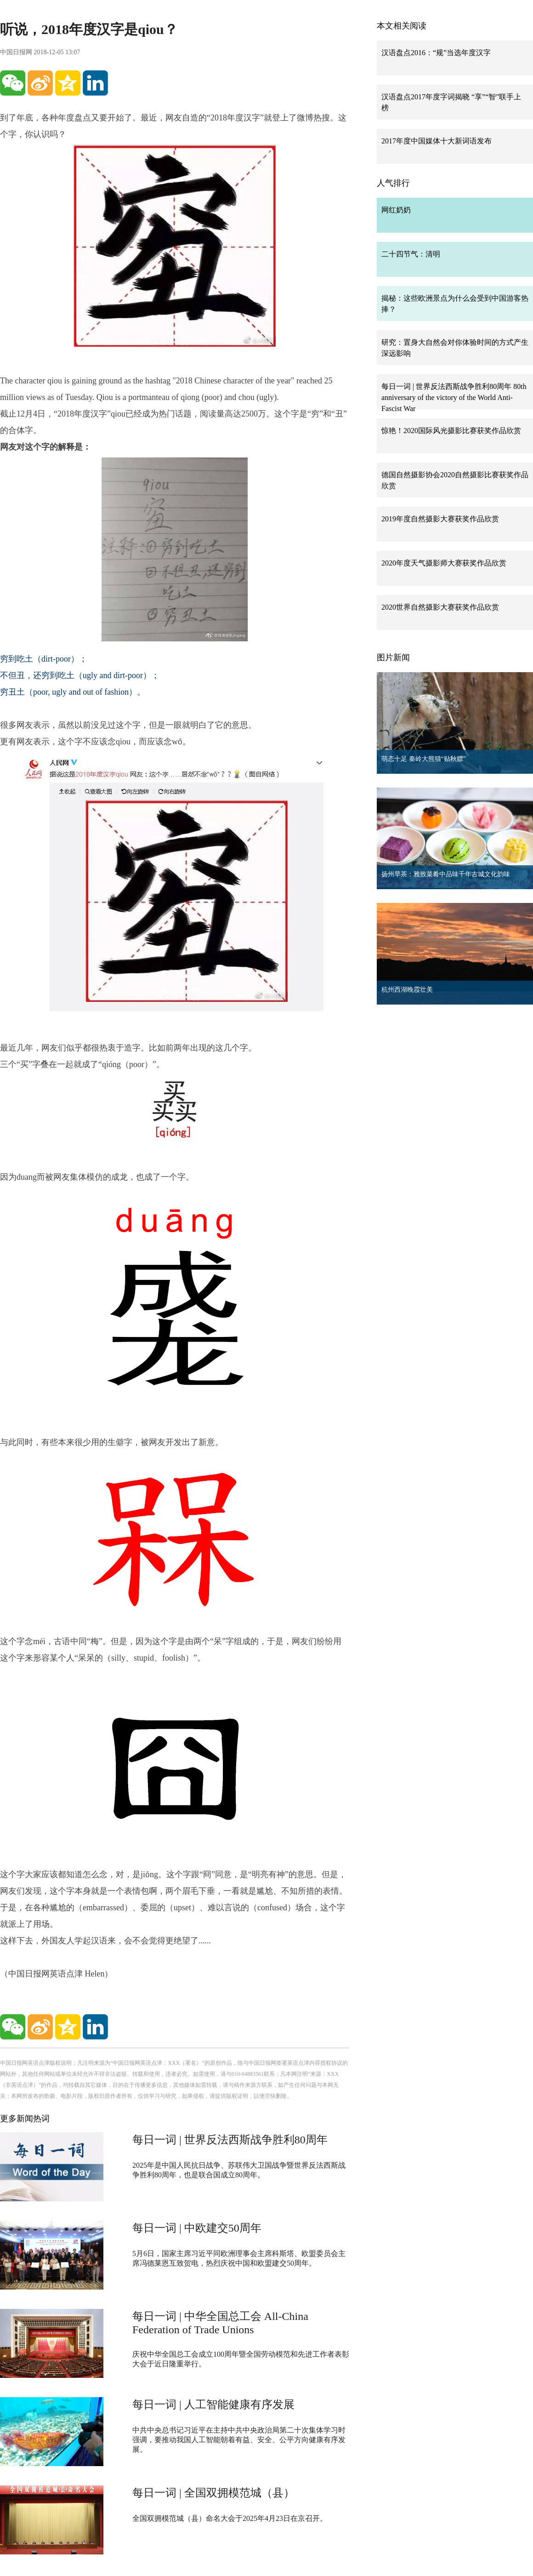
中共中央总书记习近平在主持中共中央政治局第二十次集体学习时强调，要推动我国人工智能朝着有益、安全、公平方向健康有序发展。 (239, 2439)
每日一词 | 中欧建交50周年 (196, 2228)
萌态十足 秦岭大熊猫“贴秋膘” (423, 758)
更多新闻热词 (25, 2118)
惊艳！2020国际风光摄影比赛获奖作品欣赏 (451, 430)
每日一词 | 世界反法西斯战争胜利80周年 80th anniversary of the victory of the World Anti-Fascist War (454, 397)
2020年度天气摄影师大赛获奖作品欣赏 (443, 563)
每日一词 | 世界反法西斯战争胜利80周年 (230, 2140)
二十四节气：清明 (410, 254)
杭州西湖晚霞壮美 (407, 989)
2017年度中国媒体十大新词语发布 (436, 141)
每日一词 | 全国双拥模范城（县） (213, 2493)
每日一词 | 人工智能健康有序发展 (213, 2404)
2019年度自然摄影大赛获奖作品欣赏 (440, 519)
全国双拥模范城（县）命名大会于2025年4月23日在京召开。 (229, 2518)
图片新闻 (393, 657)
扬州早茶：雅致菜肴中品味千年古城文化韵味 (445, 874)
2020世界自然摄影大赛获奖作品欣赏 (440, 607)
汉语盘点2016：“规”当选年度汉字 (436, 53)
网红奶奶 (396, 210)
